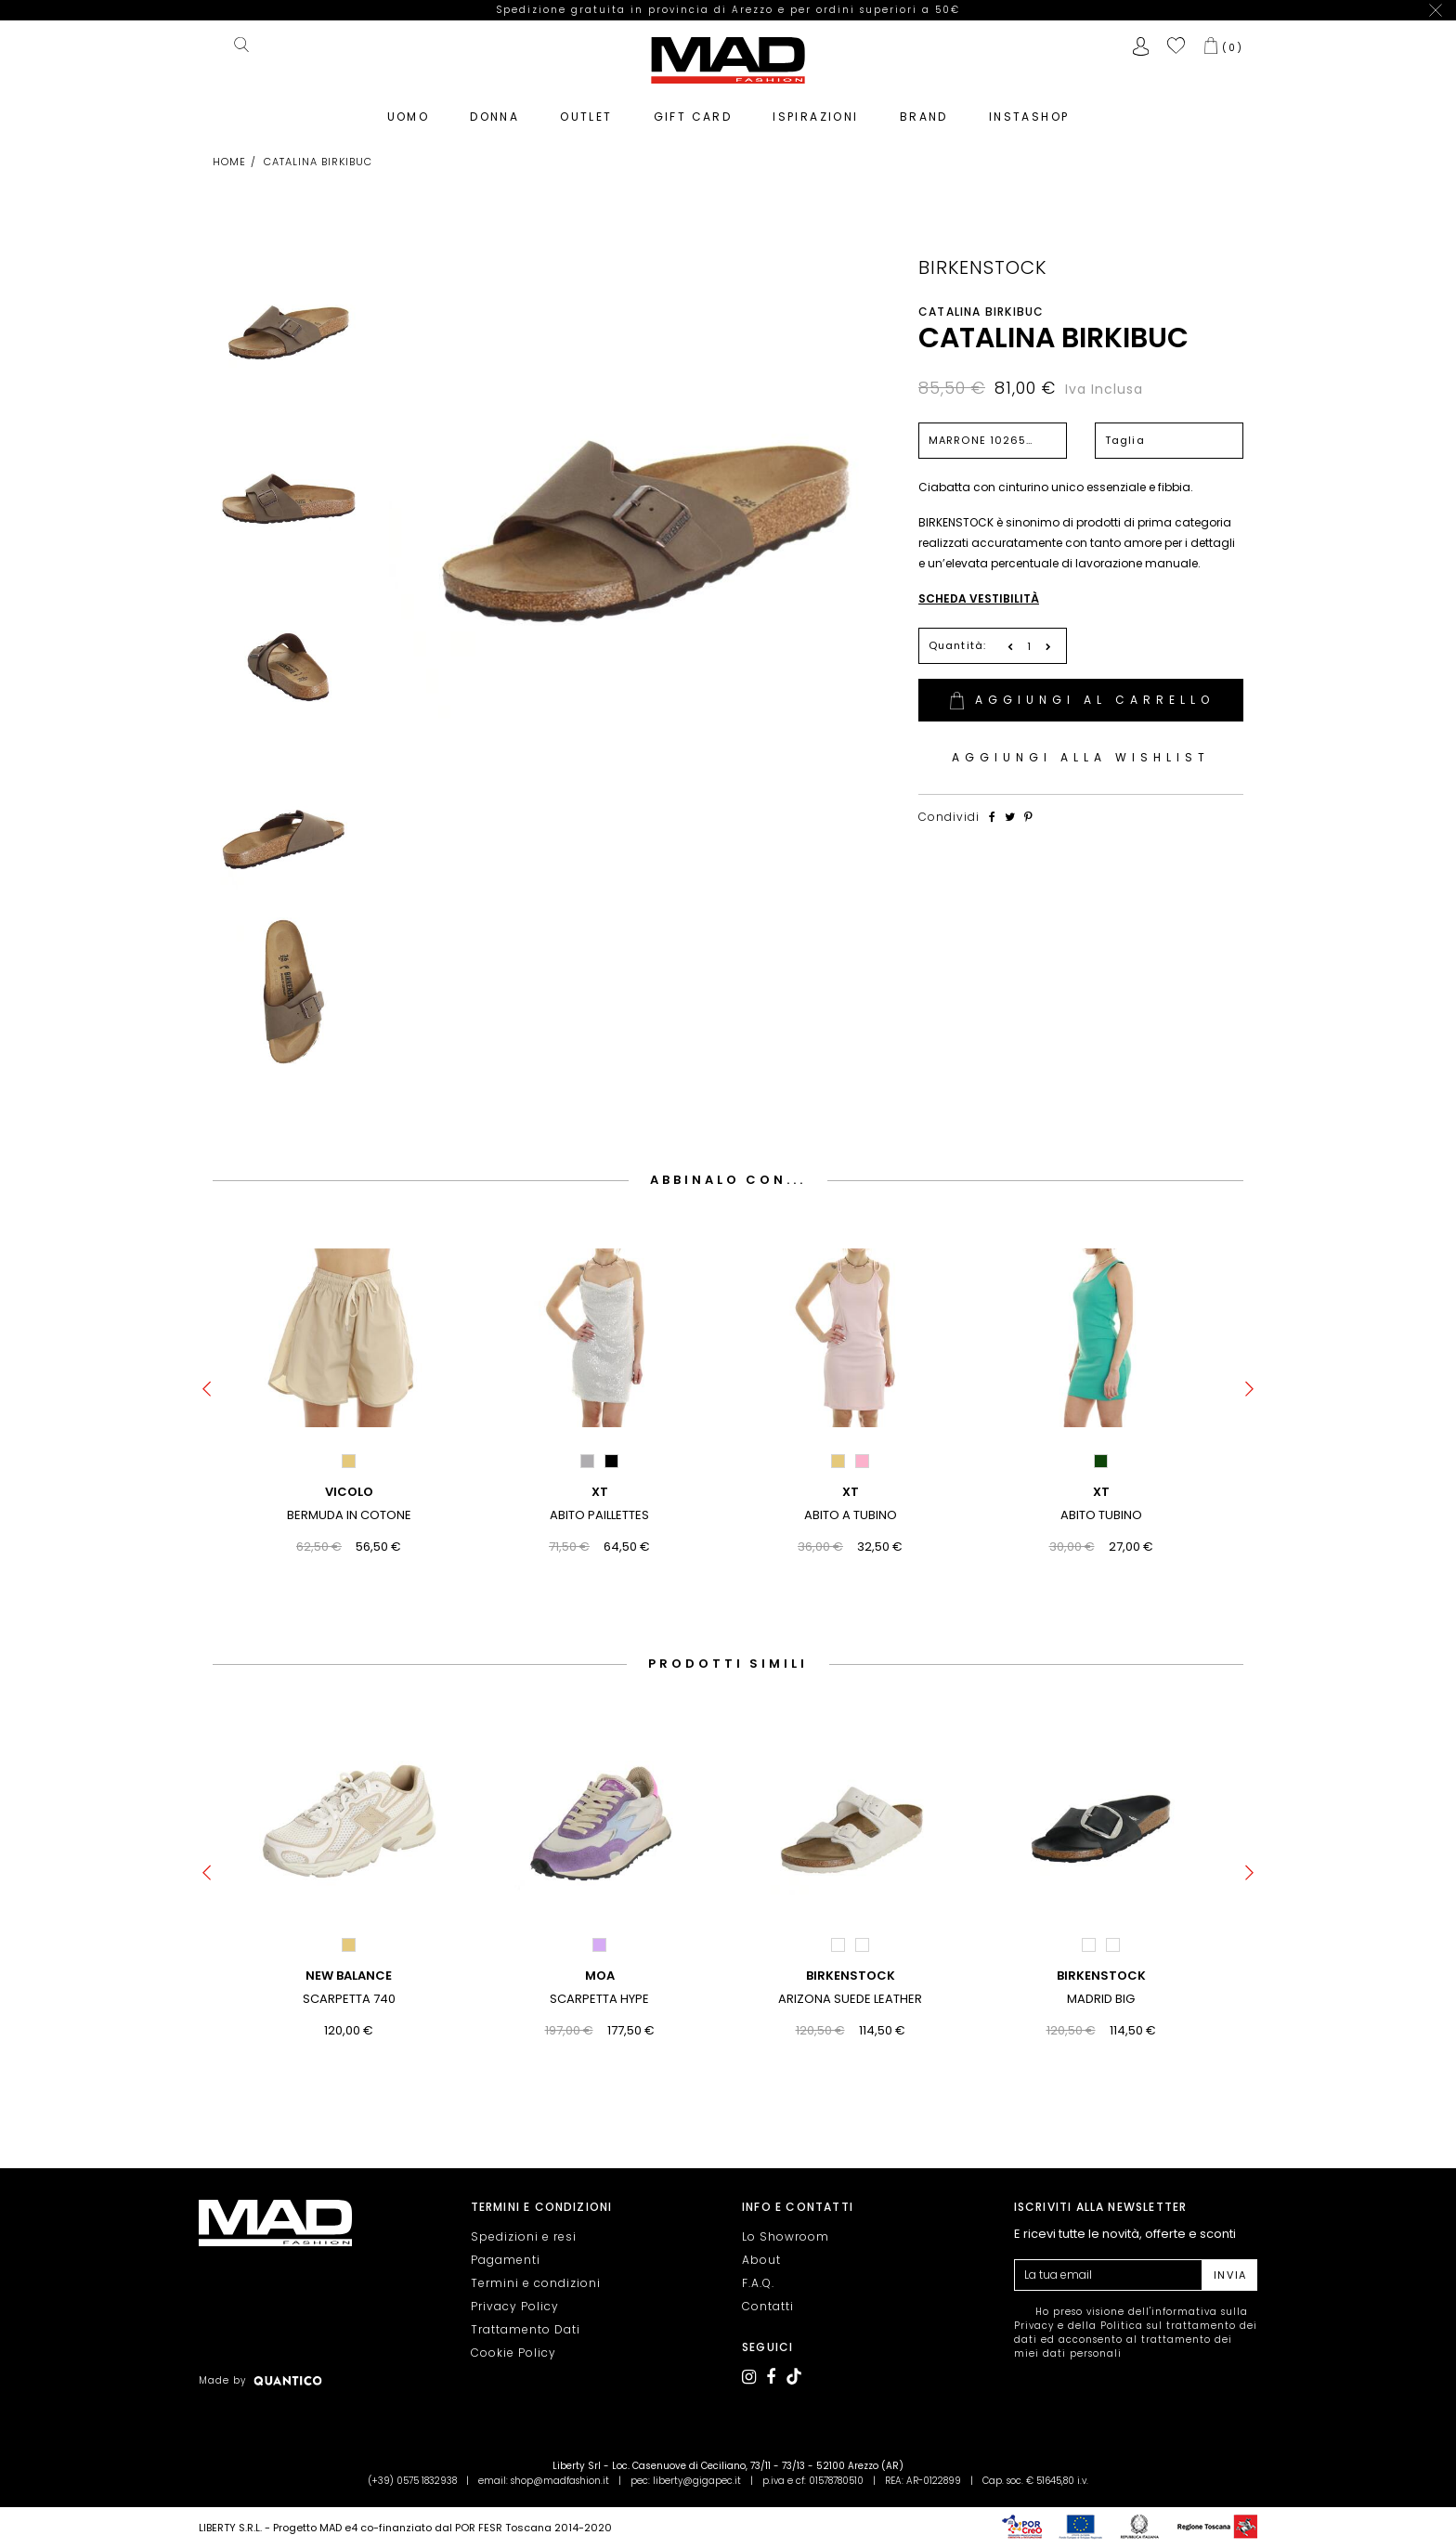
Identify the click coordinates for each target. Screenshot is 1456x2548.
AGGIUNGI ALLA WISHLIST (1081, 738)
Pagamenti (505, 2260)
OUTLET (586, 97)
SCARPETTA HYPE (599, 1979)
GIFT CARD (693, 97)
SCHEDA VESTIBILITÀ (978, 579)
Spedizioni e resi (524, 2236)
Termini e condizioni (536, 2283)
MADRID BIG (1101, 1979)
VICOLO (349, 1472)
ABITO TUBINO (1101, 1495)
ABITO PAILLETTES (599, 1495)
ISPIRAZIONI (815, 97)
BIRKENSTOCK (982, 248)
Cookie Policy (513, 2352)
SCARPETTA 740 (349, 1979)
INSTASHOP (1029, 97)
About (761, 2260)
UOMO (408, 97)
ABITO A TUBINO (850, 1495)
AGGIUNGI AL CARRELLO (1081, 681)
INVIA (1230, 2275)
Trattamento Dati (525, 2329)
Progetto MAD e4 (315, 2527)
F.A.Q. (758, 2283)
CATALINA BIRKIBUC (1053, 318)
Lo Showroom (785, 2236)
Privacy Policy (515, 2306)
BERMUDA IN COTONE (349, 1495)
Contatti (768, 2306)
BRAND (924, 97)
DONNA (494, 97)
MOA (600, 1956)
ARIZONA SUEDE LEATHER (850, 1979)
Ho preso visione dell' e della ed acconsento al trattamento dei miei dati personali (1135, 2332)
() (1232, 27)
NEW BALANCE (349, 1956)
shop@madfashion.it (560, 2481)
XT (600, 1472)
